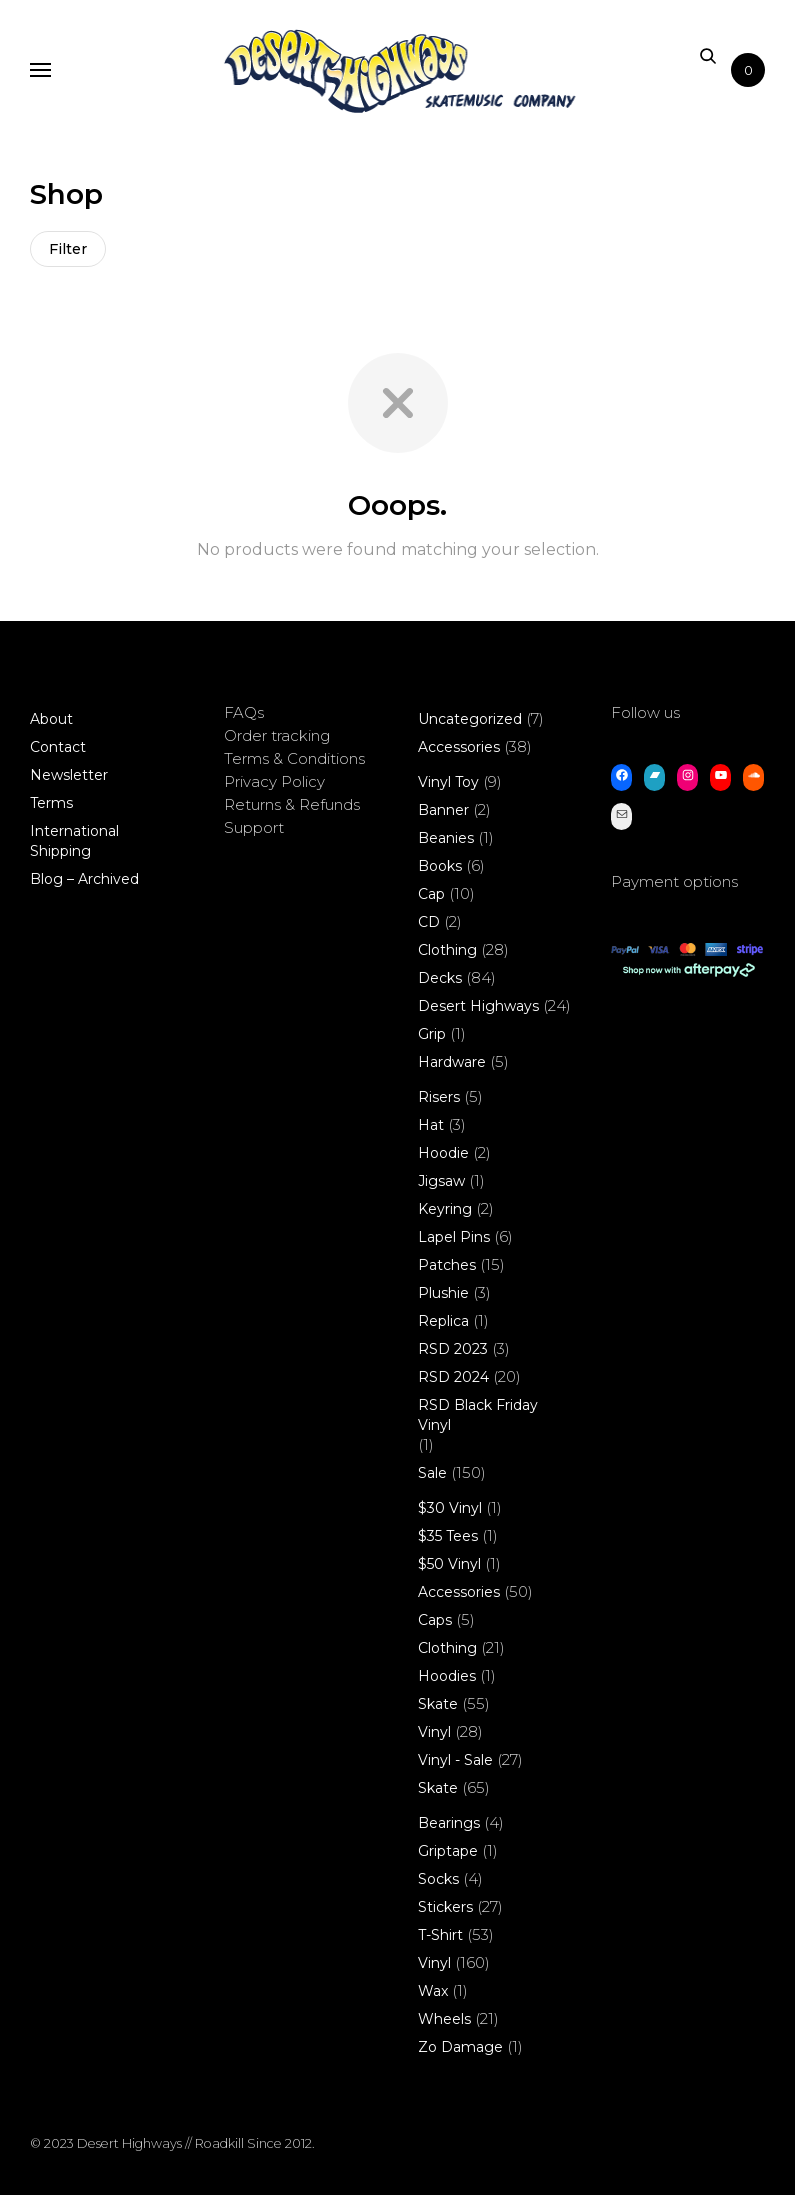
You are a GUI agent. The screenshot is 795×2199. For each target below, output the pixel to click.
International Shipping (74, 845)
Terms (51, 807)
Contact (58, 751)
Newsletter (69, 779)
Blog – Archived (84, 883)
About (51, 723)
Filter (70, 251)
